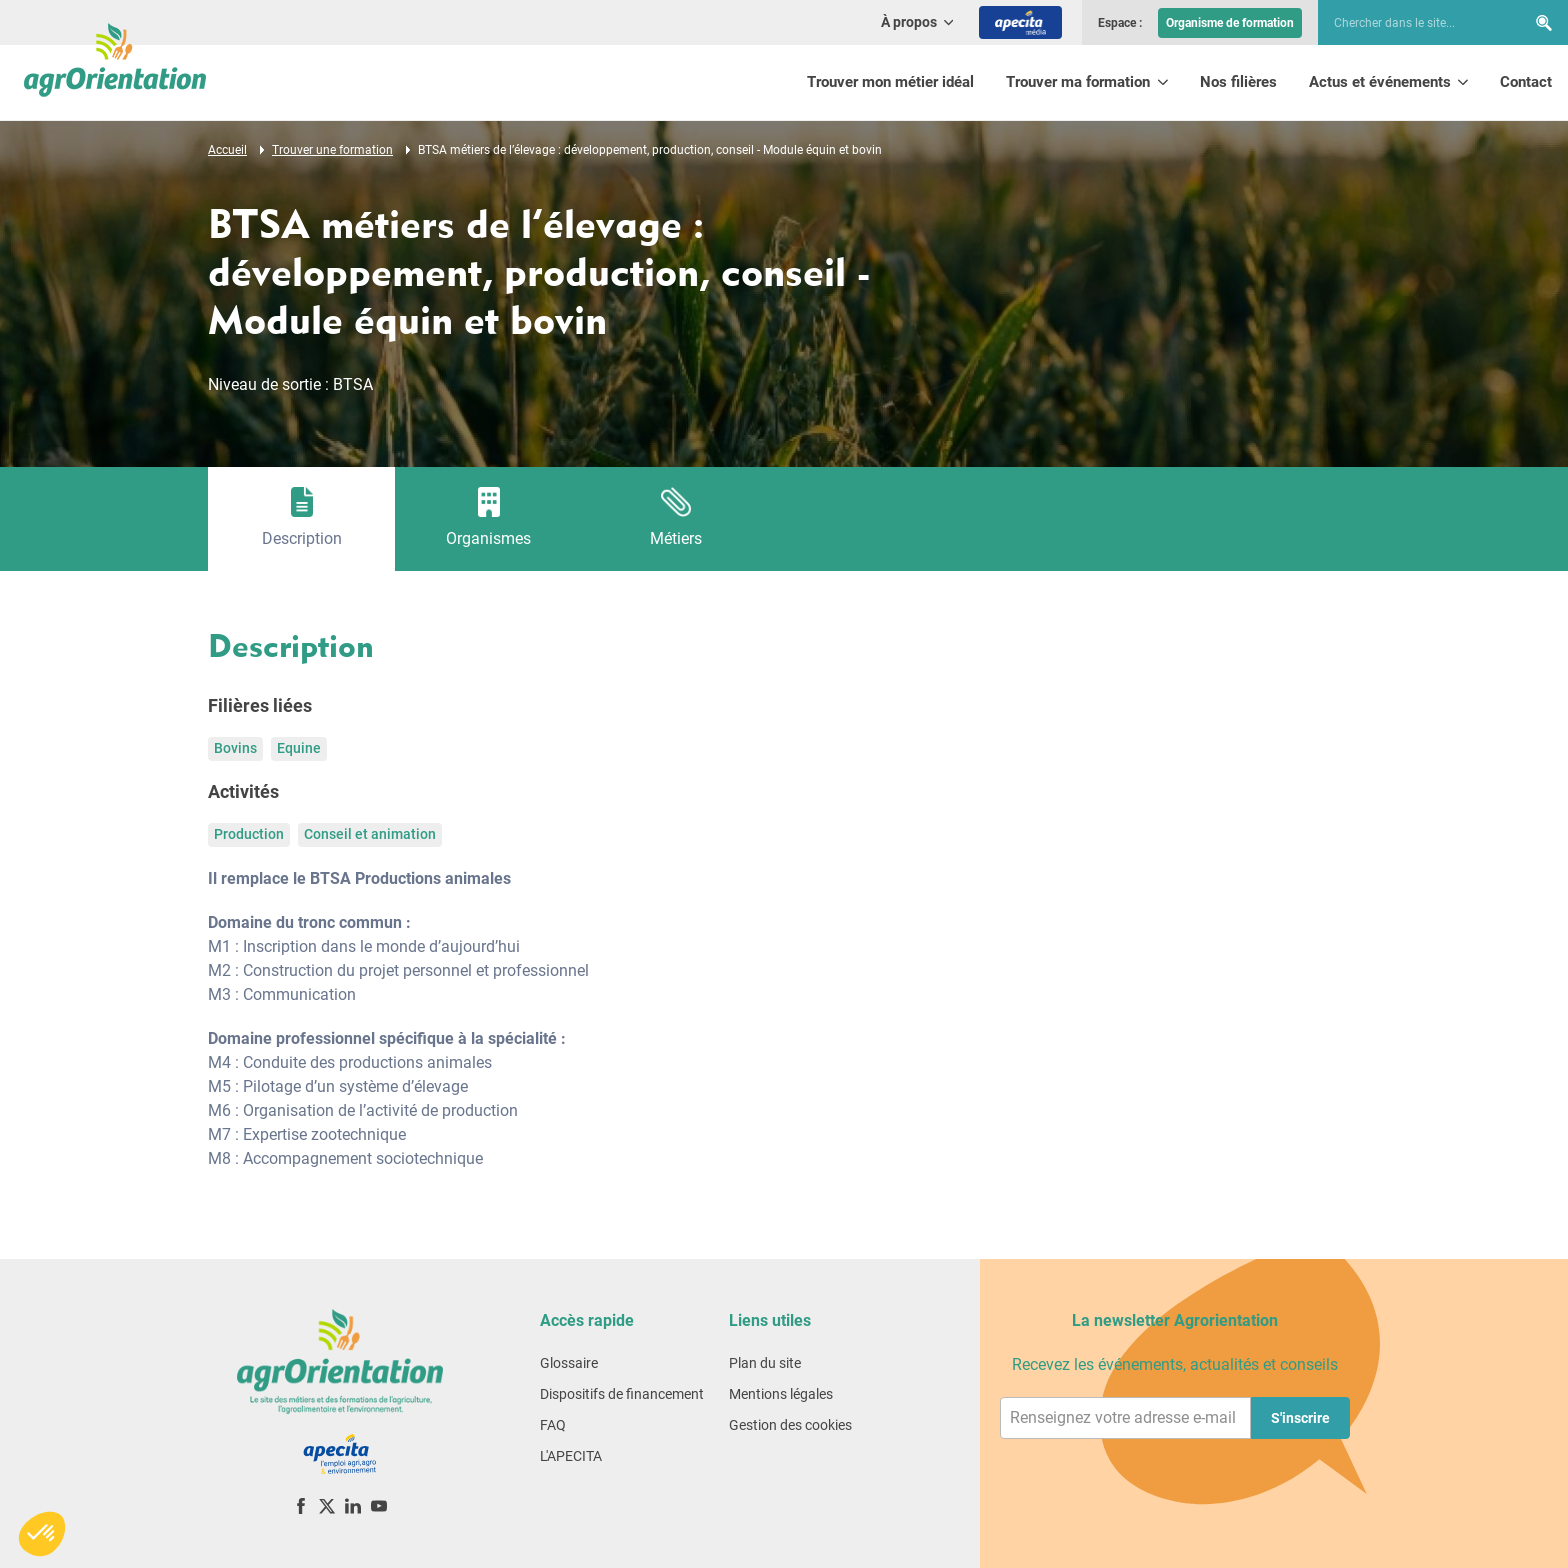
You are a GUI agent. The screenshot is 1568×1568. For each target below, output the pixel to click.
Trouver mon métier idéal (890, 82)
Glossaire (569, 1363)
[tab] (301, 519)
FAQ (553, 1425)
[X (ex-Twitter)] (327, 1505)
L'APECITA (571, 1456)
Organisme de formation (1230, 23)
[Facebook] (301, 1505)
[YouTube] (379, 1505)
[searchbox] (1412, 23)
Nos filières (1238, 82)
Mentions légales (781, 1394)
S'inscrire (1300, 1418)
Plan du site (765, 1363)
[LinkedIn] (353, 1505)
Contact (1526, 82)
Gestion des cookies (790, 1425)
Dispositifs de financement (622, 1394)
